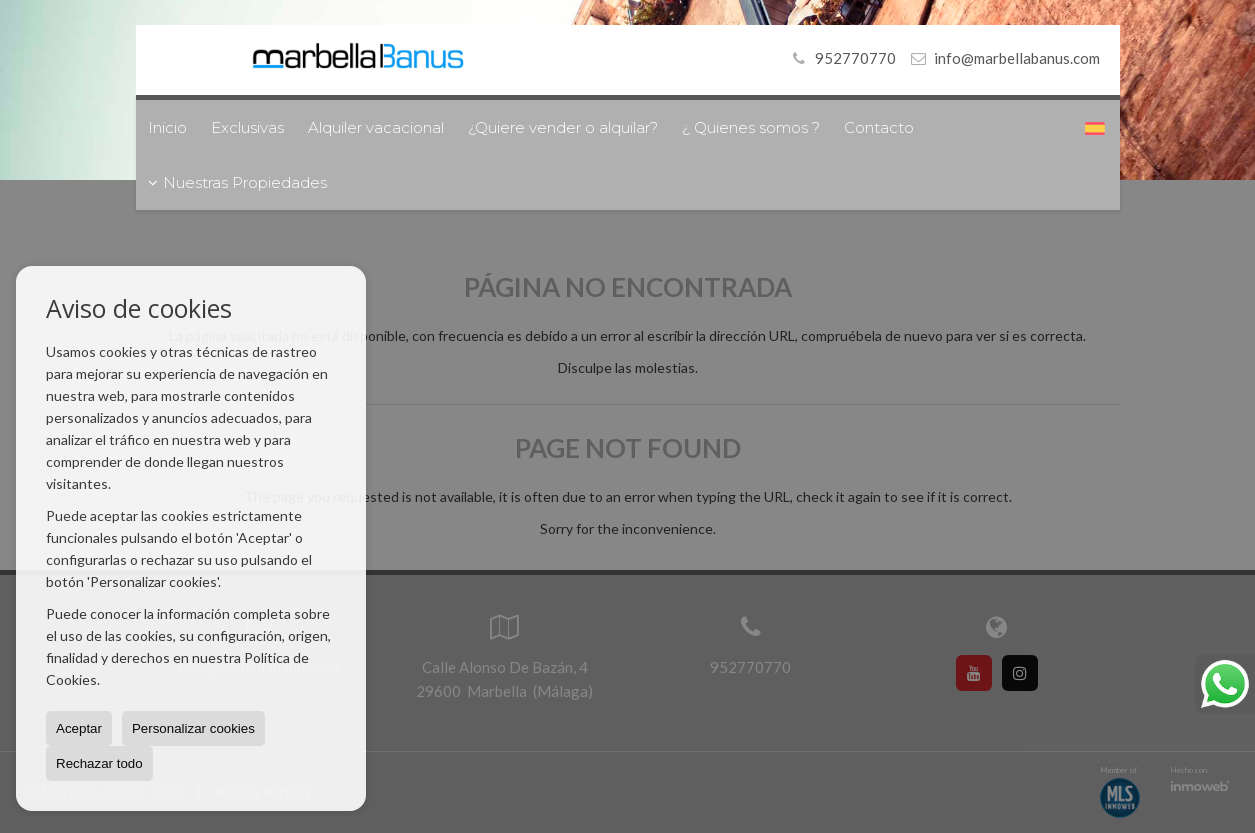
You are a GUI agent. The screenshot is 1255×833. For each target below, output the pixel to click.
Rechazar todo (99, 763)
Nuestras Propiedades (237, 182)
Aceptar (79, 728)
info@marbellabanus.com (1017, 58)
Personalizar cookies (193, 728)
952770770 (841, 58)
